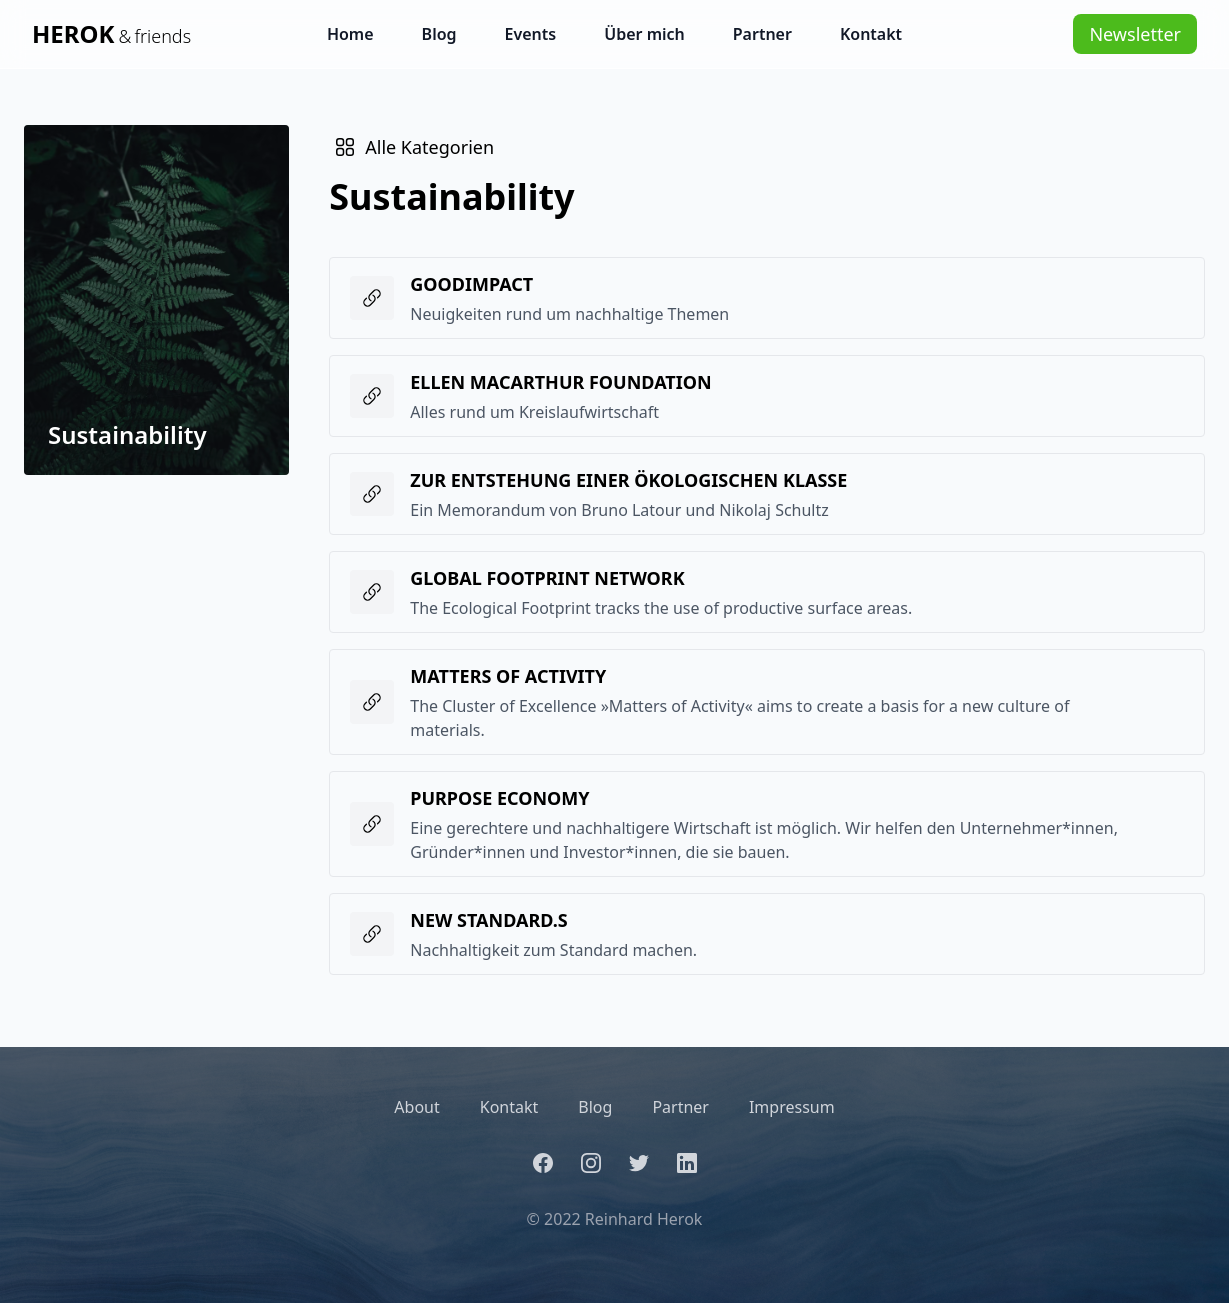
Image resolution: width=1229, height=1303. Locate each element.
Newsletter (1135, 34)
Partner (762, 34)
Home (350, 34)
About (416, 1107)
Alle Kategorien (413, 147)
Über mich (644, 34)
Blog (439, 34)
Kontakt (871, 34)
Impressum (792, 1107)
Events (531, 34)
